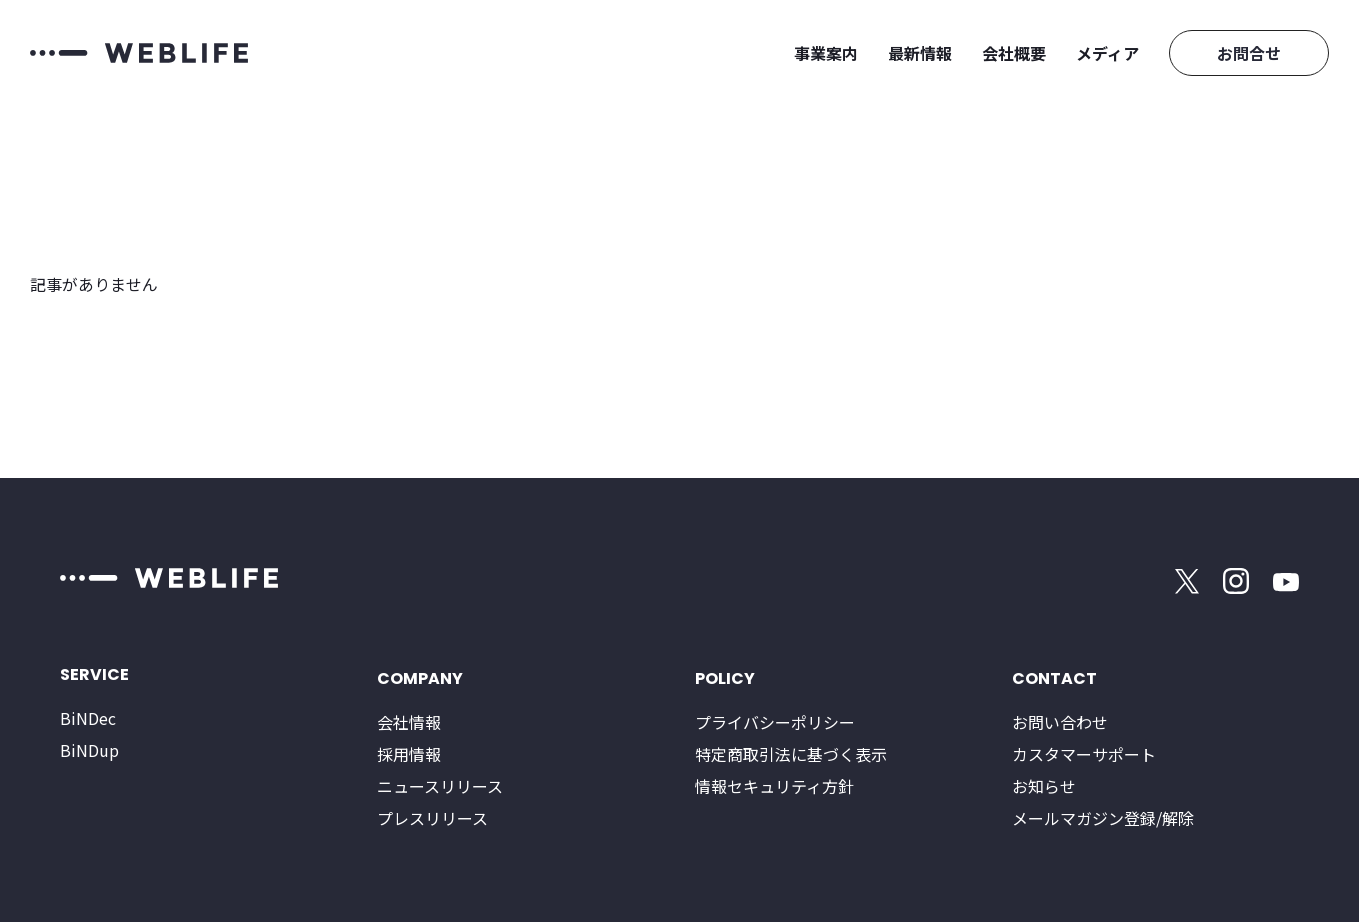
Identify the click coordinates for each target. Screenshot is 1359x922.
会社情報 (409, 722)
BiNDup (89, 750)
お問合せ (1249, 53)
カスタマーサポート (1084, 754)
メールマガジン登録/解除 (1103, 818)
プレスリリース (432, 818)
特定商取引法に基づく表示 (791, 754)
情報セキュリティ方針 (774, 786)
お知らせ (1044, 786)
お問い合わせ (1060, 722)
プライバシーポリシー (775, 722)
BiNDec (88, 718)
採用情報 (409, 754)
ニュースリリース (440, 786)
